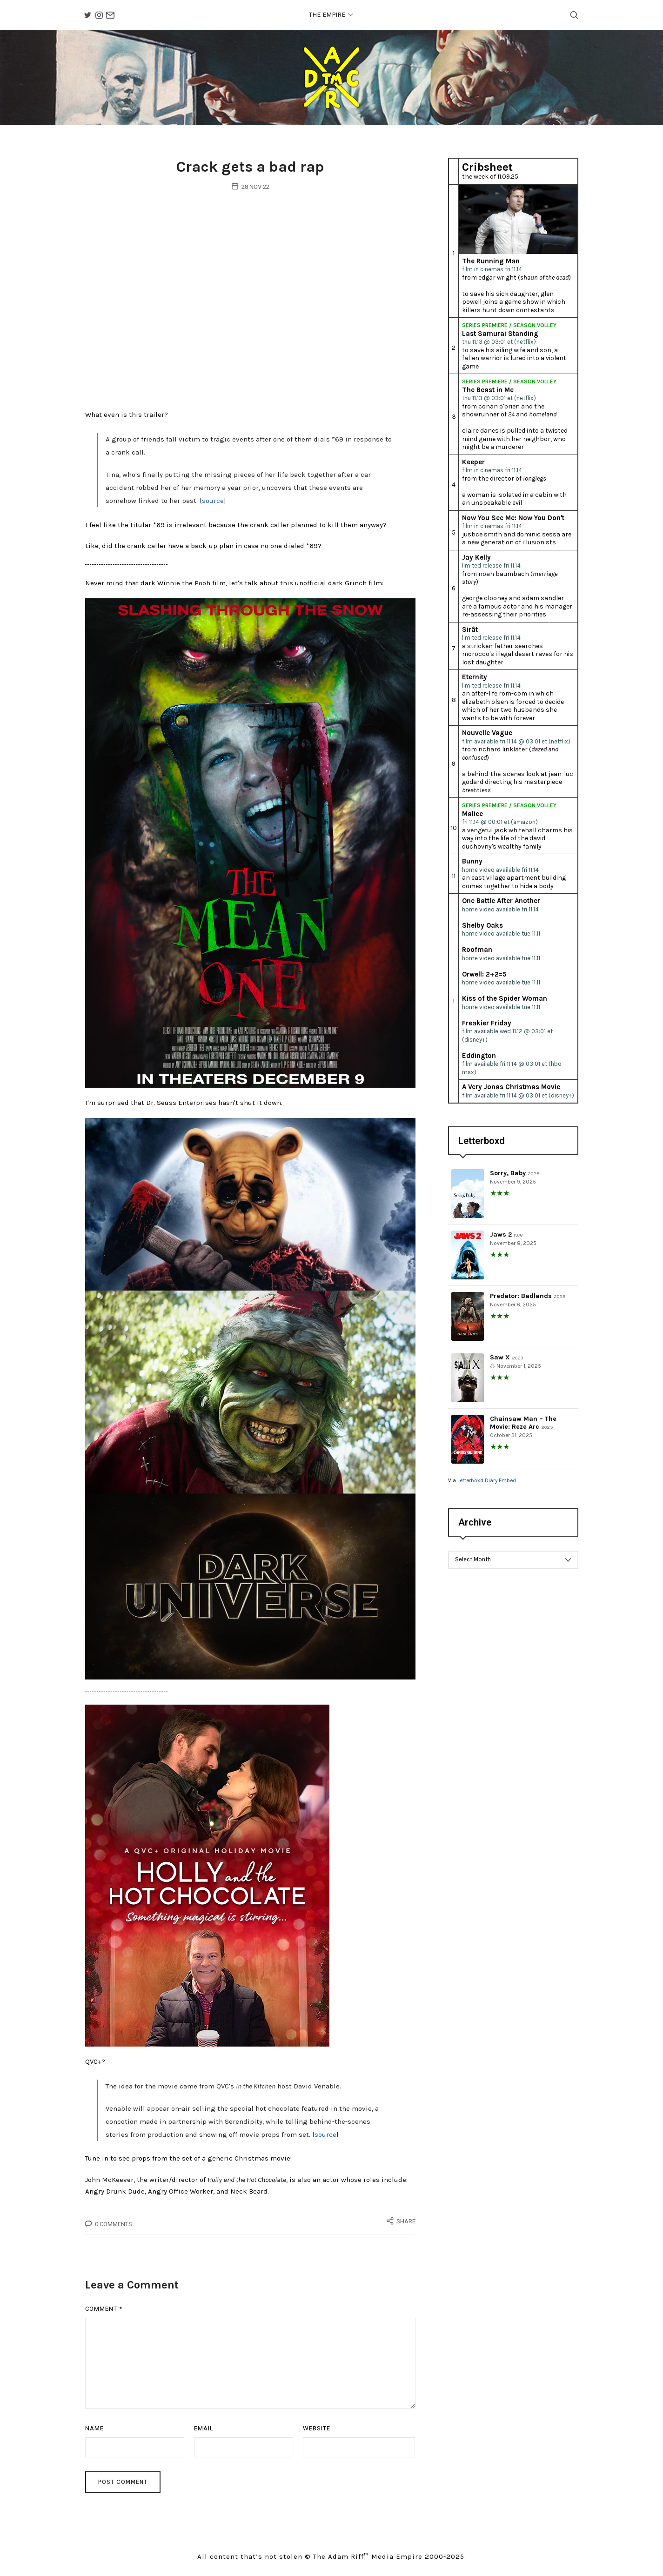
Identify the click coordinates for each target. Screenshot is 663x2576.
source (213, 504)
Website (316, 2431)
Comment (103, 2311)
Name (94, 2431)
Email (204, 2431)
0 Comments (113, 2227)
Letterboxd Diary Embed (486, 1482)
